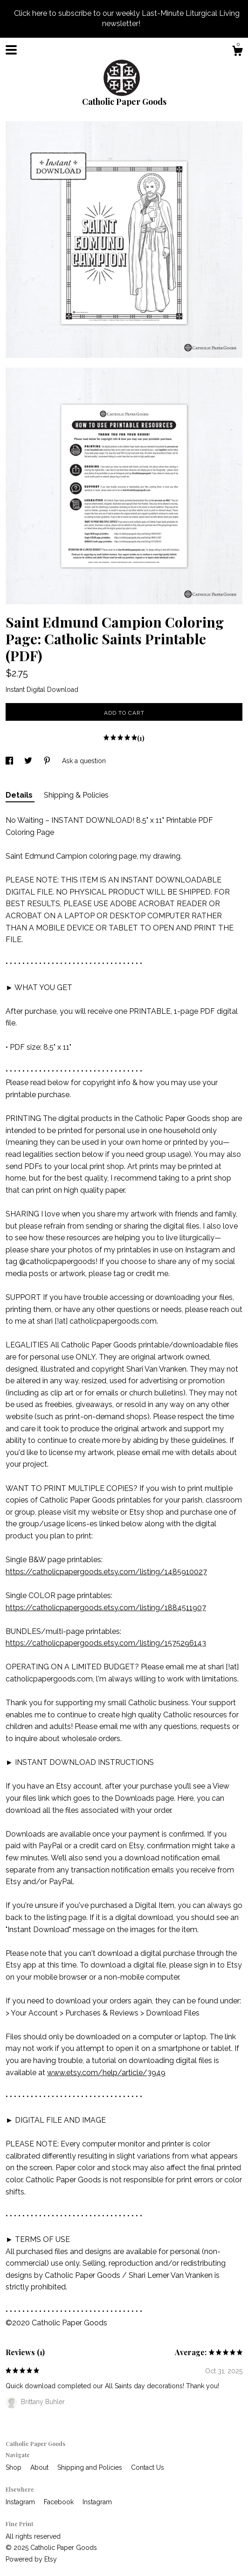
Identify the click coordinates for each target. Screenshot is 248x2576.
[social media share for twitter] (29, 761)
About (40, 2467)
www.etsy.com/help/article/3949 (106, 2072)
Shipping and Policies (90, 2467)
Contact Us (147, 2467)
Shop (14, 2467)
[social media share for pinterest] (48, 761)
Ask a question (84, 761)
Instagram (21, 2502)
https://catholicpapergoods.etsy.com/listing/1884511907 (106, 1607)
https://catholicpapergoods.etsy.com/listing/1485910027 (106, 1571)
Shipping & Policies (76, 795)
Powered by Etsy (31, 2559)
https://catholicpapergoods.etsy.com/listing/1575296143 (106, 1643)
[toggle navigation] (11, 50)
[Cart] (237, 52)
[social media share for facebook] (10, 761)
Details (20, 795)
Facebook (60, 2502)
